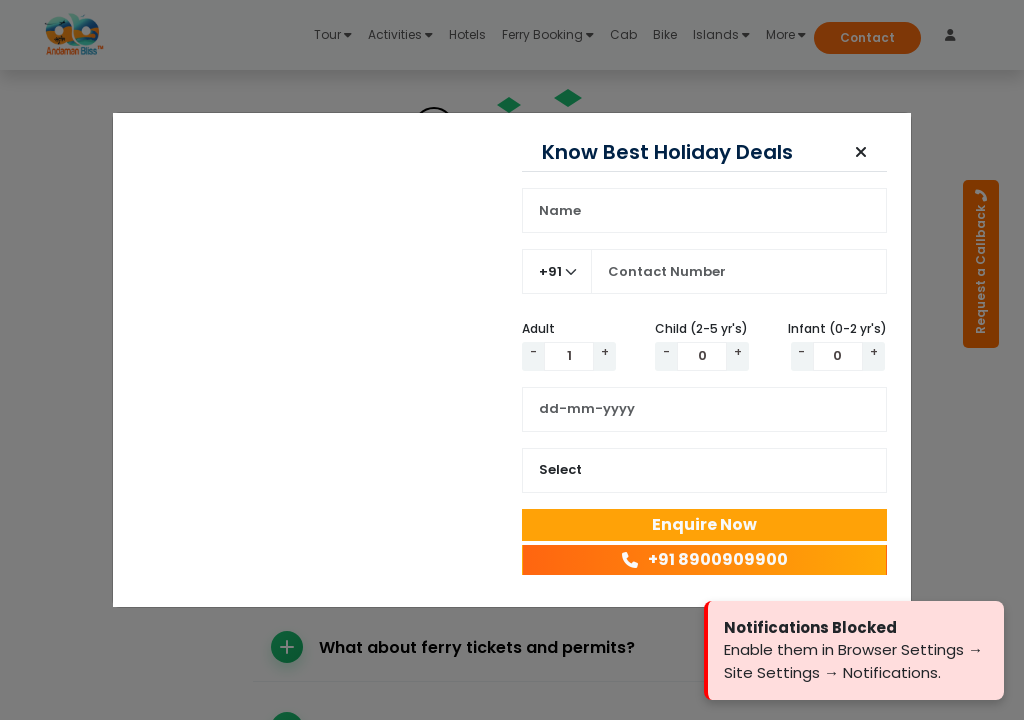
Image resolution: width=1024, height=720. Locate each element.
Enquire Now (704, 524)
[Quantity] (569, 356)
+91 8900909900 (705, 559)
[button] (861, 152)
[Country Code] (557, 271)
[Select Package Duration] (704, 470)
